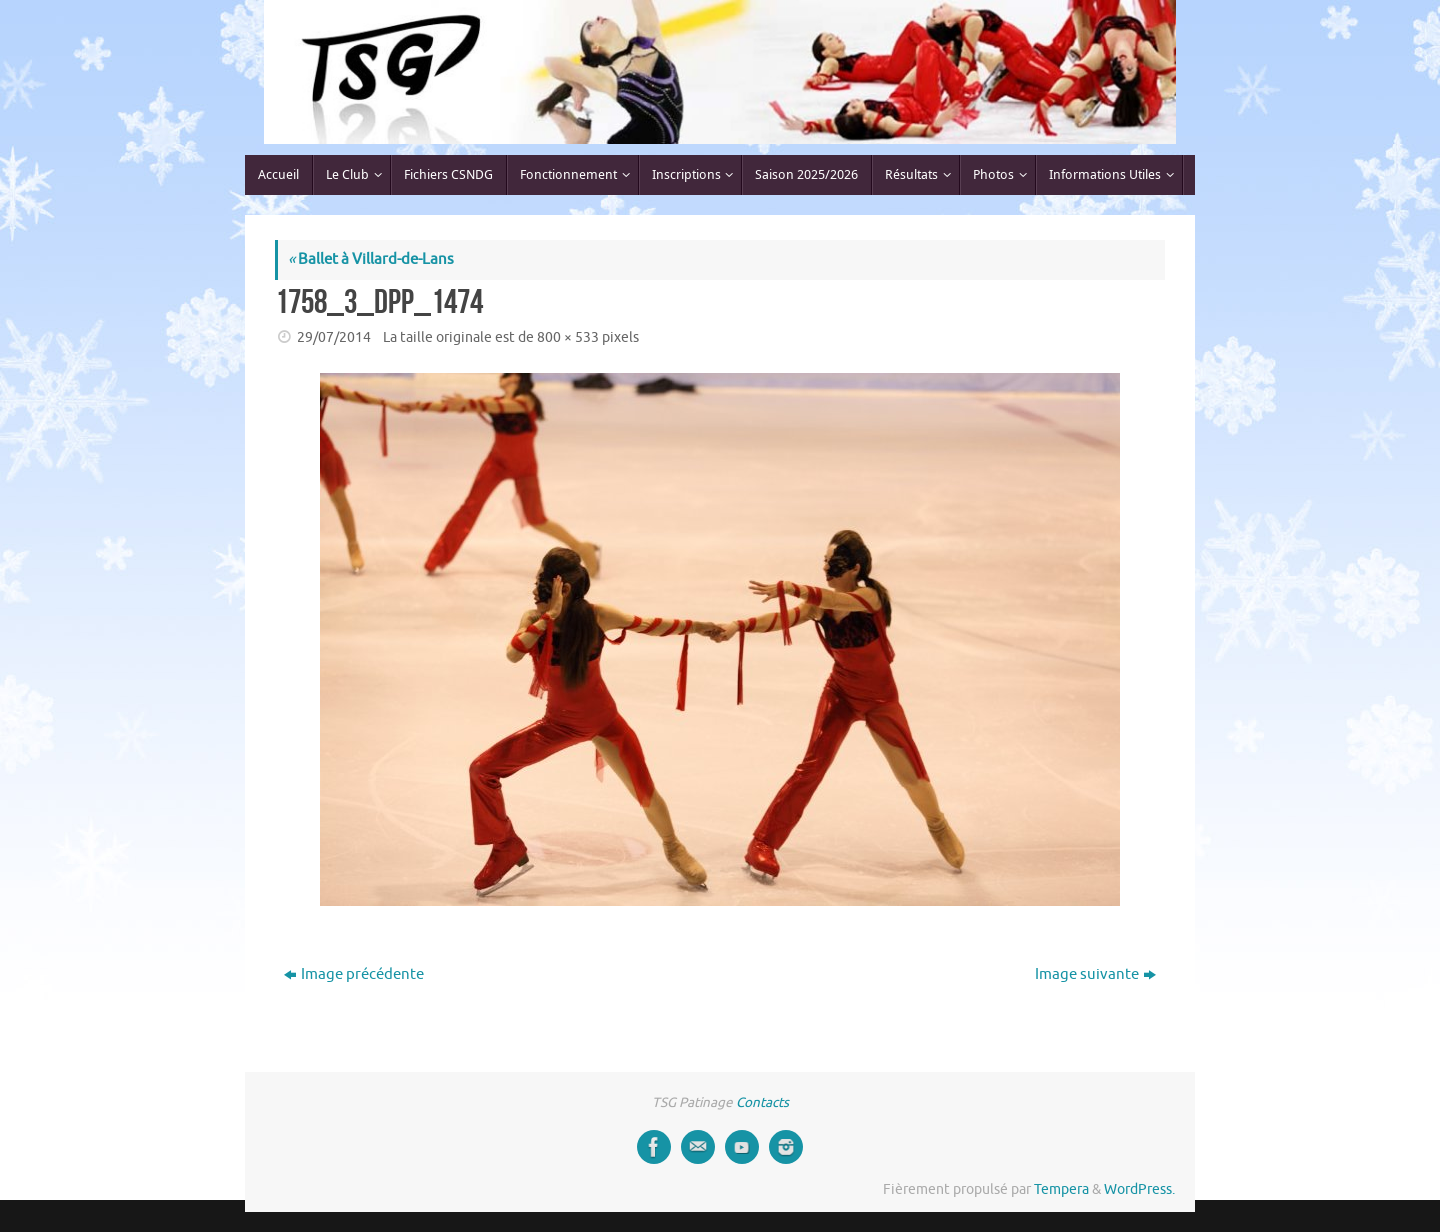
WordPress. (1139, 1189)
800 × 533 (568, 337)
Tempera (1061, 1189)
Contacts (762, 1102)
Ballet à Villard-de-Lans (371, 259)
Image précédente (354, 974)
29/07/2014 (334, 337)
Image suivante (1095, 974)
